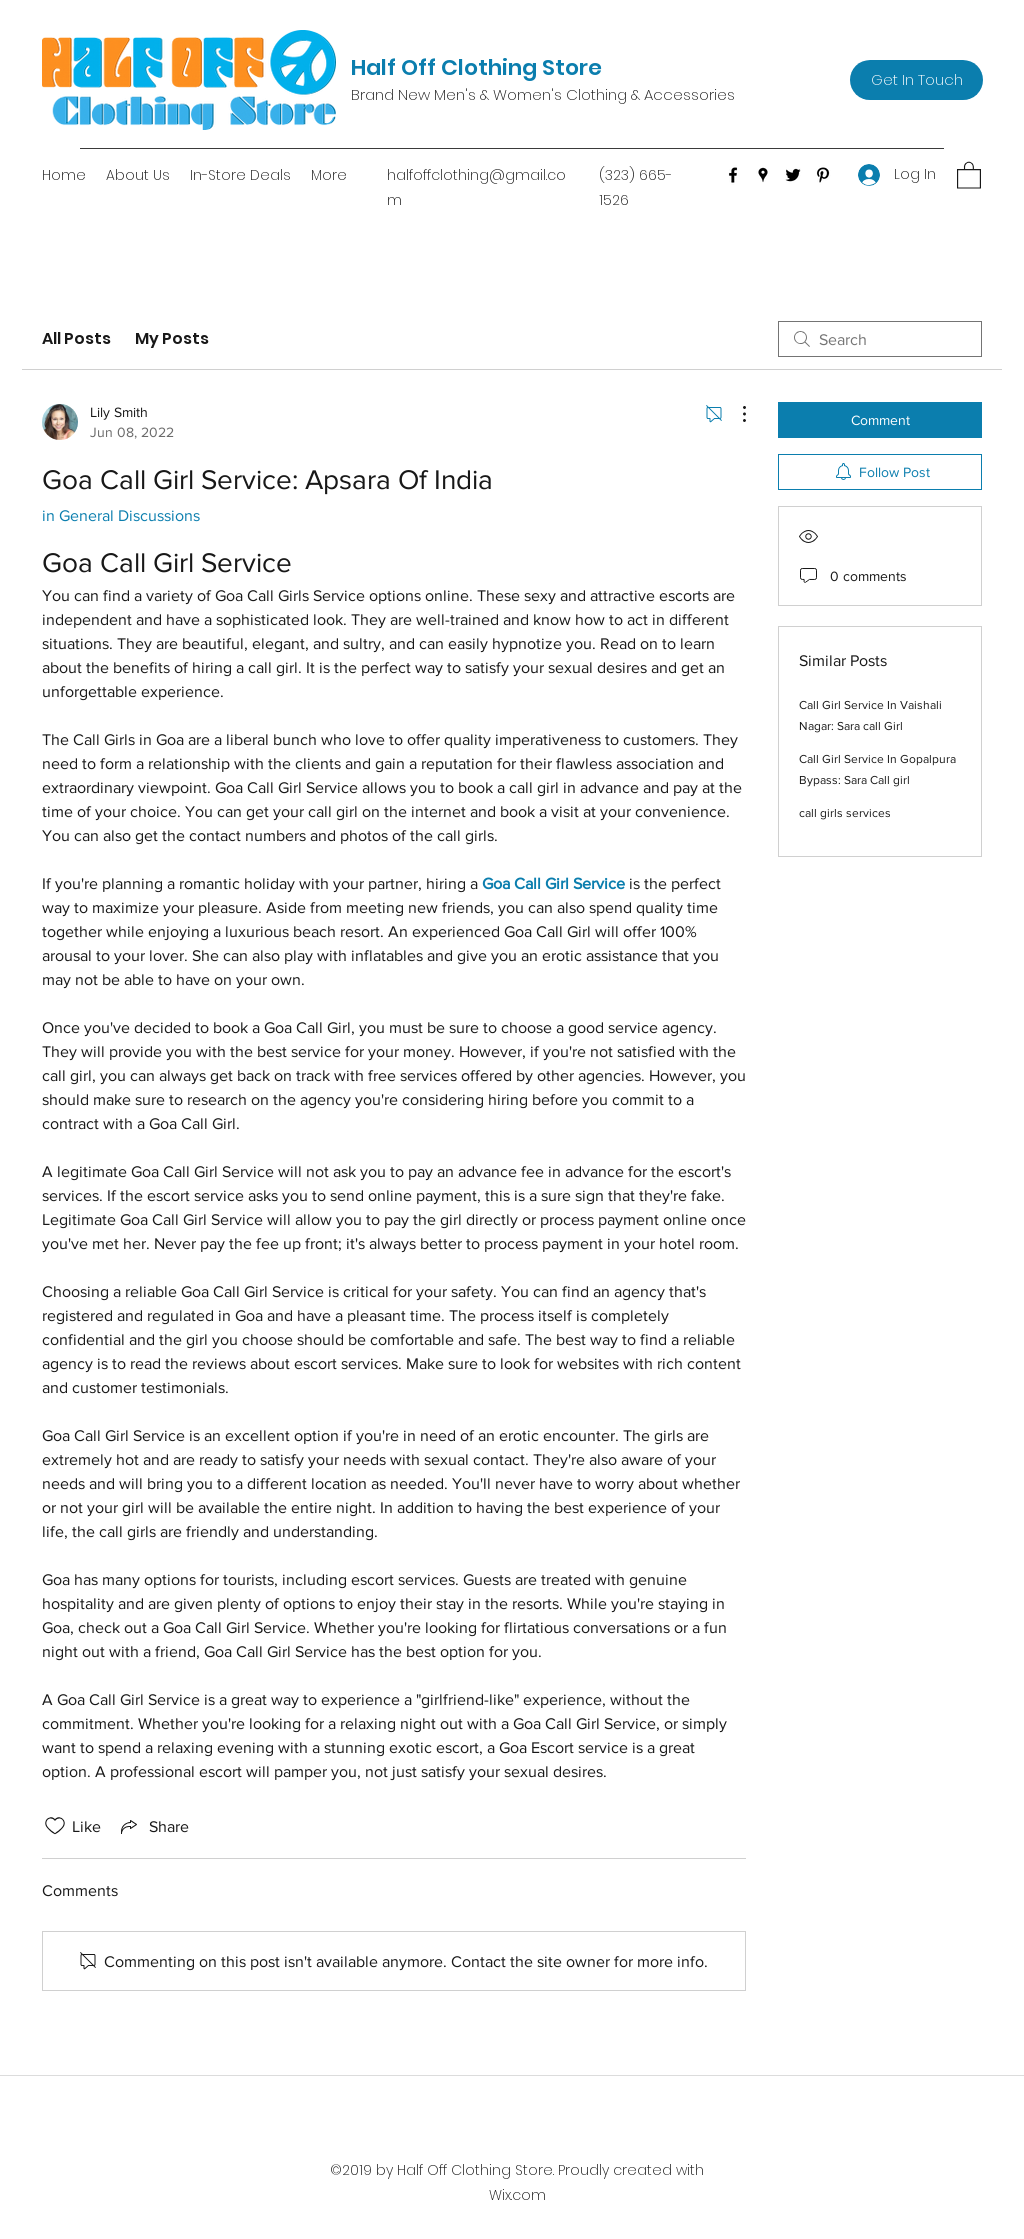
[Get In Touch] (916, 80)
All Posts (76, 338)
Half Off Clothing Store (476, 67)
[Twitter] (793, 175)
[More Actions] (734, 414)
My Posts (172, 338)
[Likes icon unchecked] (55, 1826)
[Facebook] (733, 175)
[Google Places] (763, 175)
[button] (969, 174)
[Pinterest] (823, 175)
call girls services (845, 813)
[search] (880, 339)
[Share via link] (153, 1826)
